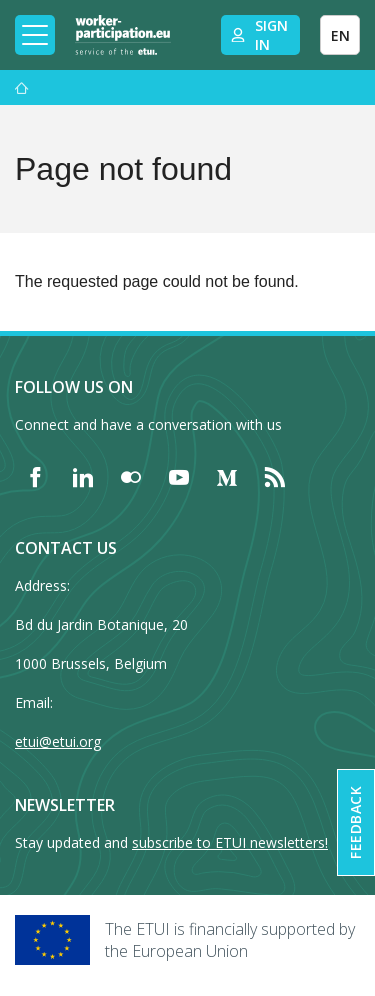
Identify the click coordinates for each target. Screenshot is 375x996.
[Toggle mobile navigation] (35, 35)
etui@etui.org (58, 741)
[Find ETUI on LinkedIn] (83, 477)
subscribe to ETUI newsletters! (230, 842)
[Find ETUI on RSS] (275, 477)
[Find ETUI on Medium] (227, 477)
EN (340, 35)
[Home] (123, 35)
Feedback (355, 822)
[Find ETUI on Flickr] (131, 477)
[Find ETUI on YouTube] (179, 477)
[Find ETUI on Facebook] (35, 477)
